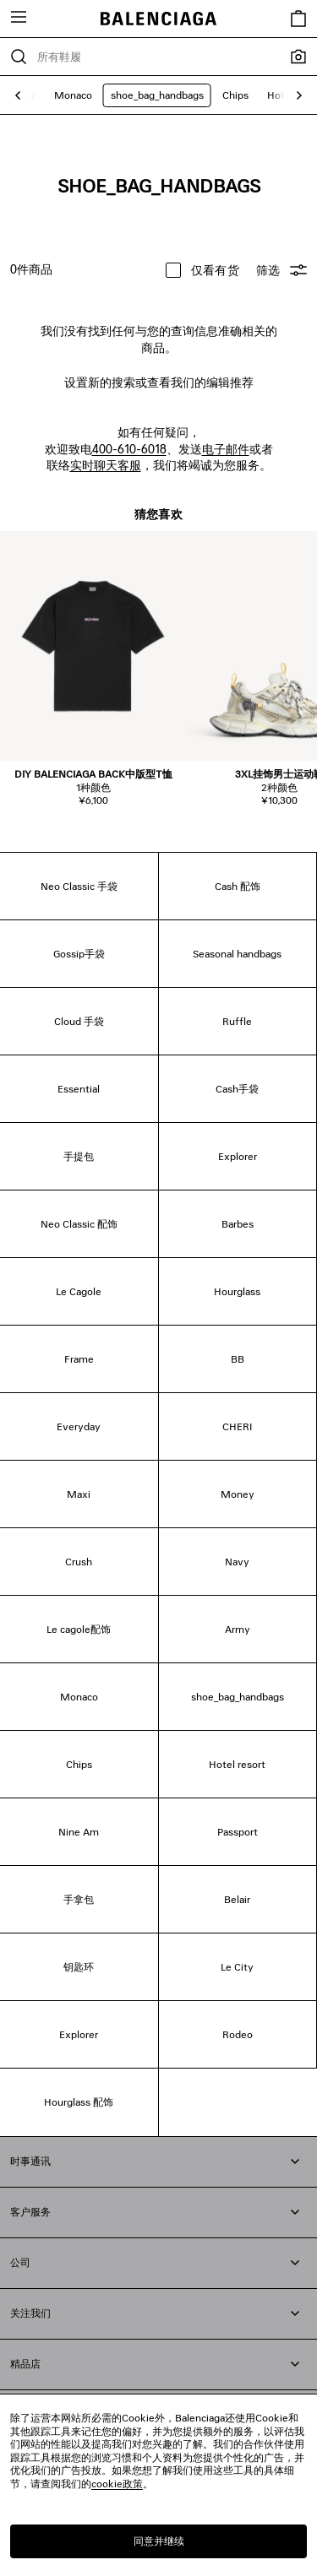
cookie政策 (117, 2483)
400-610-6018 (129, 449)
